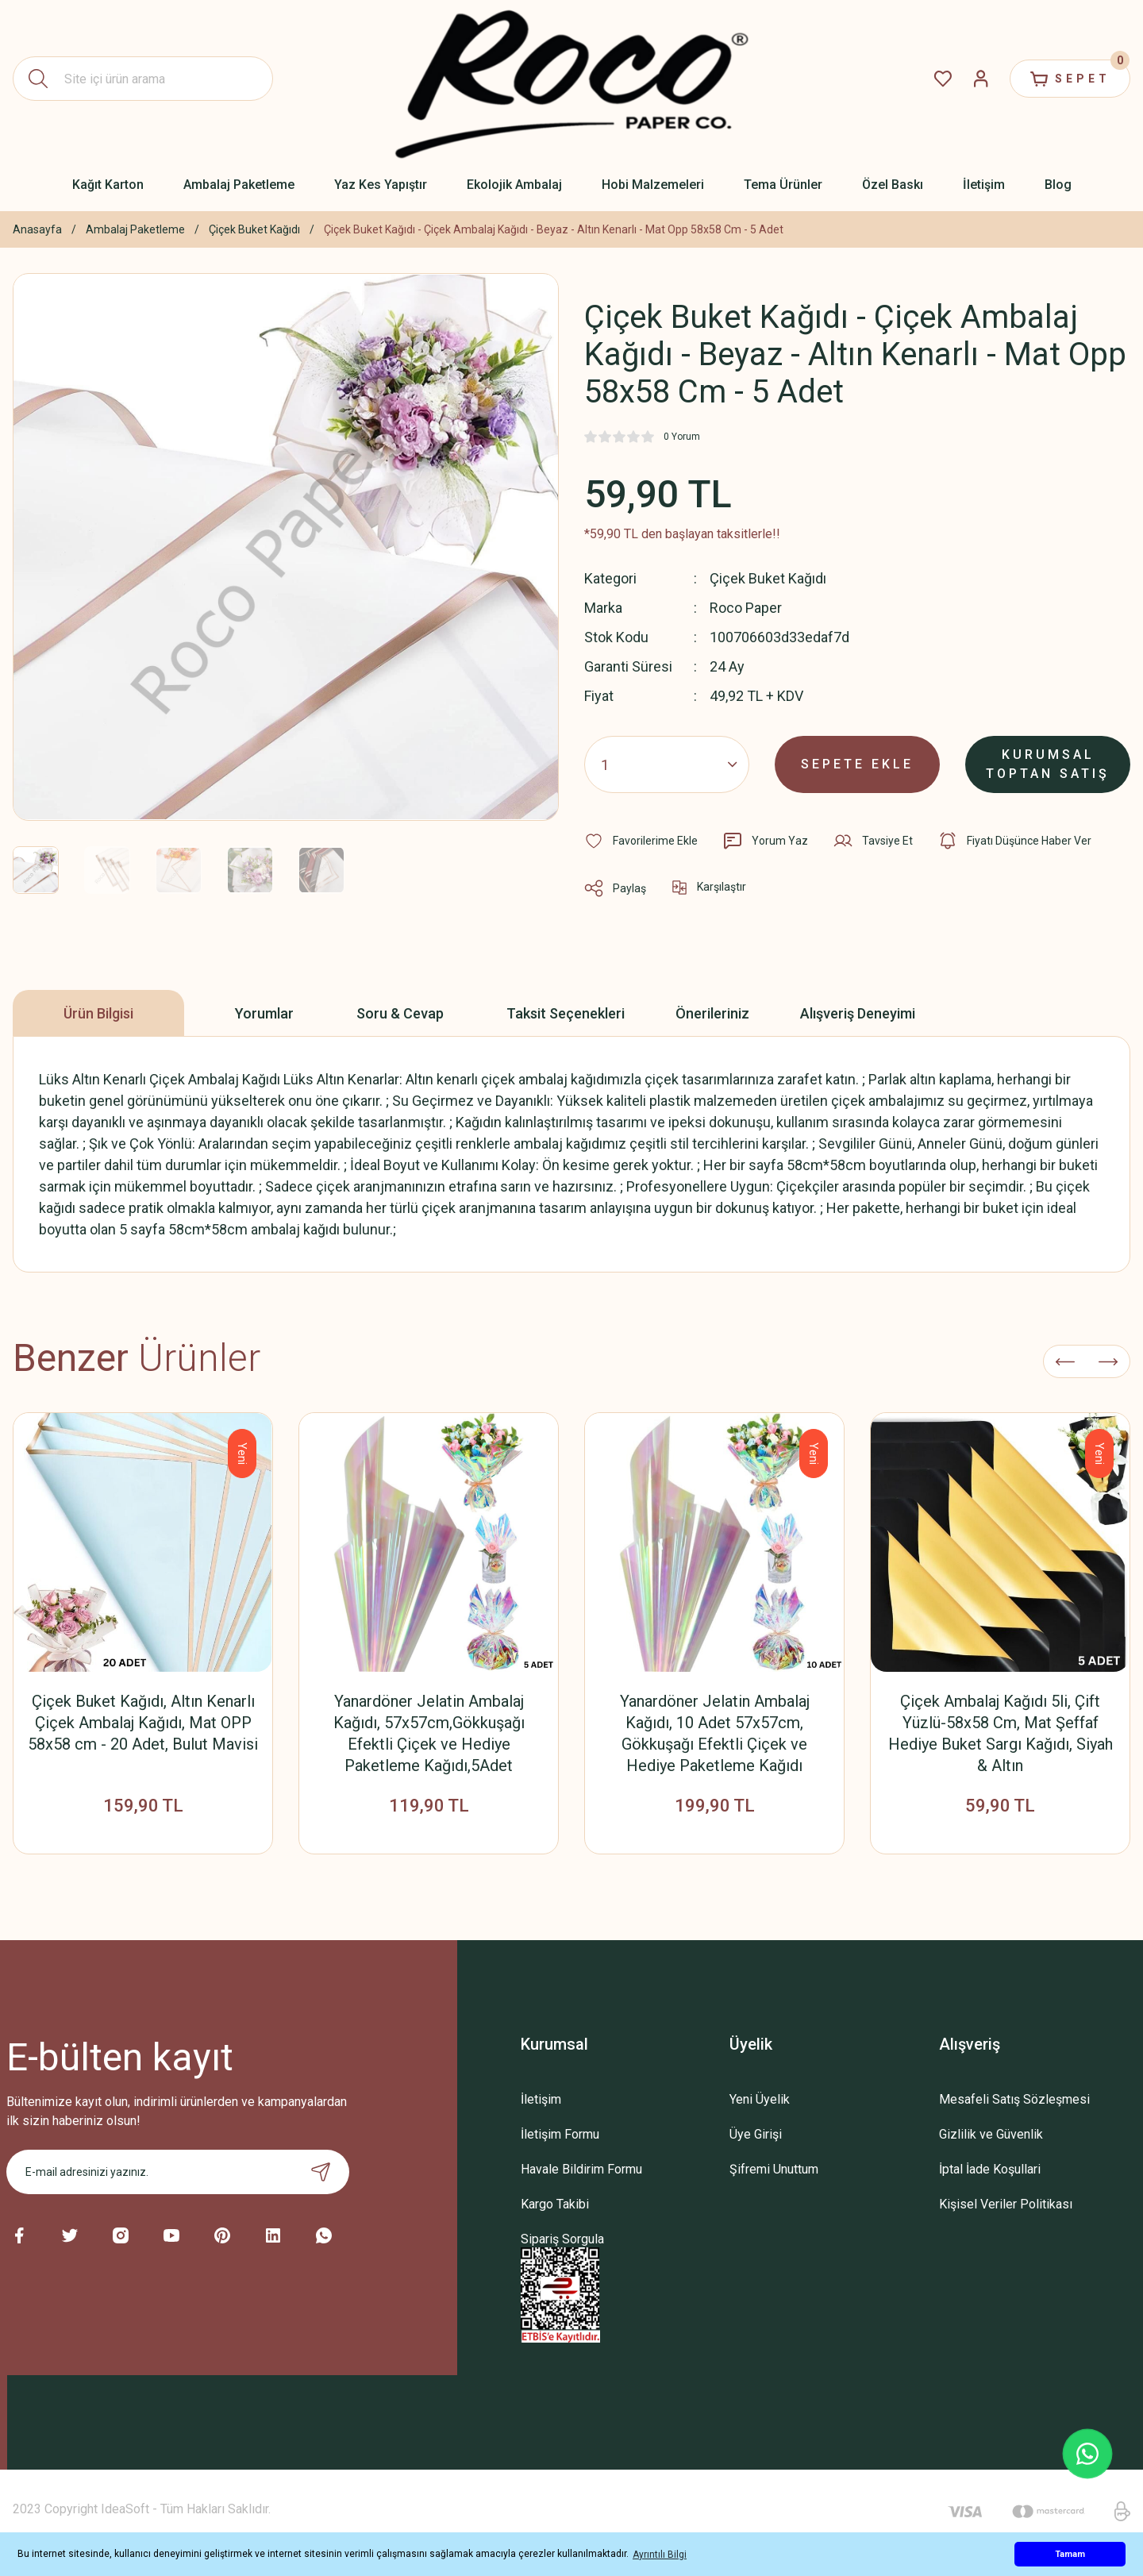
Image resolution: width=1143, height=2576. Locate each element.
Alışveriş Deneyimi (857, 1013)
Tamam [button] (1070, 2554)
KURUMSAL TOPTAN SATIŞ (1048, 764)
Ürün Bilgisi (98, 1013)
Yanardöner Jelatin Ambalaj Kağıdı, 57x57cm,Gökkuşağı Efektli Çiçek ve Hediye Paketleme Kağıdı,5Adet (429, 1733)
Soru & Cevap (400, 1013)
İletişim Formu (560, 2134)
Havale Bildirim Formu (581, 2169)
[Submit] (320, 2172)
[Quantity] (666, 764)
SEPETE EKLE (857, 764)
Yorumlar (264, 1013)
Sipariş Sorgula (562, 2239)
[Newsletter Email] (177, 2172)
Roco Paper (746, 607)
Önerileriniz (712, 1013)
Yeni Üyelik (759, 2099)
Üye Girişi (755, 2134)
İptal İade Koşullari (990, 2169)
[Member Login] (981, 79)
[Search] (143, 78)
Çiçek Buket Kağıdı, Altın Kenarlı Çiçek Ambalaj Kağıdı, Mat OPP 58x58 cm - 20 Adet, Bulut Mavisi (143, 1723)
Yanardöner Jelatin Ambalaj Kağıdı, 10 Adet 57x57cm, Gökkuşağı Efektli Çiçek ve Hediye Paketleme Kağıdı (715, 1733)
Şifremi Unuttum (773, 2169)
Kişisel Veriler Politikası (1005, 2204)
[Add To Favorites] (641, 840)
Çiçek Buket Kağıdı (768, 578)
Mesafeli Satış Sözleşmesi (1014, 2099)
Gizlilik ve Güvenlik (991, 2134)
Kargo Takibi (555, 2204)
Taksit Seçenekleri (565, 1013)
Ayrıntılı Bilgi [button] (660, 2554)
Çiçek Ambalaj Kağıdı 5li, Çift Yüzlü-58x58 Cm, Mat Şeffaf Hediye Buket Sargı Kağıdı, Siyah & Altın (1000, 1733)
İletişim (541, 2099)
